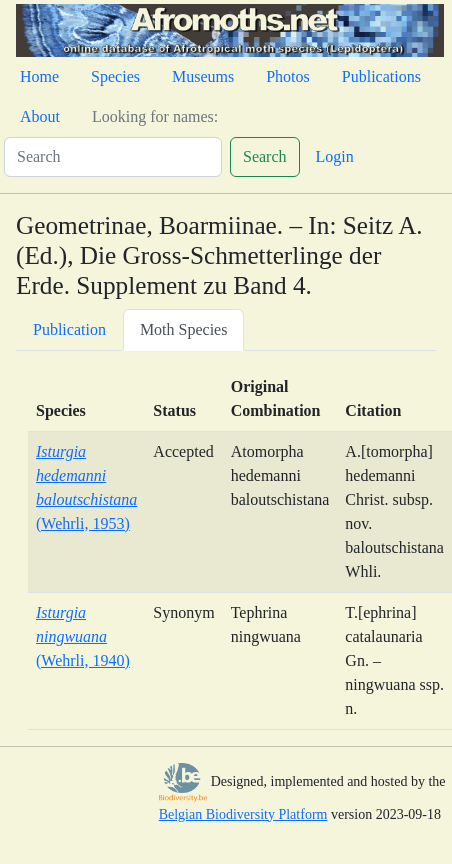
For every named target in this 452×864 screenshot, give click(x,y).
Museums (203, 76)
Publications (381, 76)
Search (265, 156)
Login (335, 156)
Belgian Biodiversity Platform (243, 814)
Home (39, 76)
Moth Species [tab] (184, 329)
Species (115, 76)
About (40, 116)
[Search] (113, 157)
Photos (288, 76)
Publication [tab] (69, 329)
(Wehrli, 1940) (83, 636)
